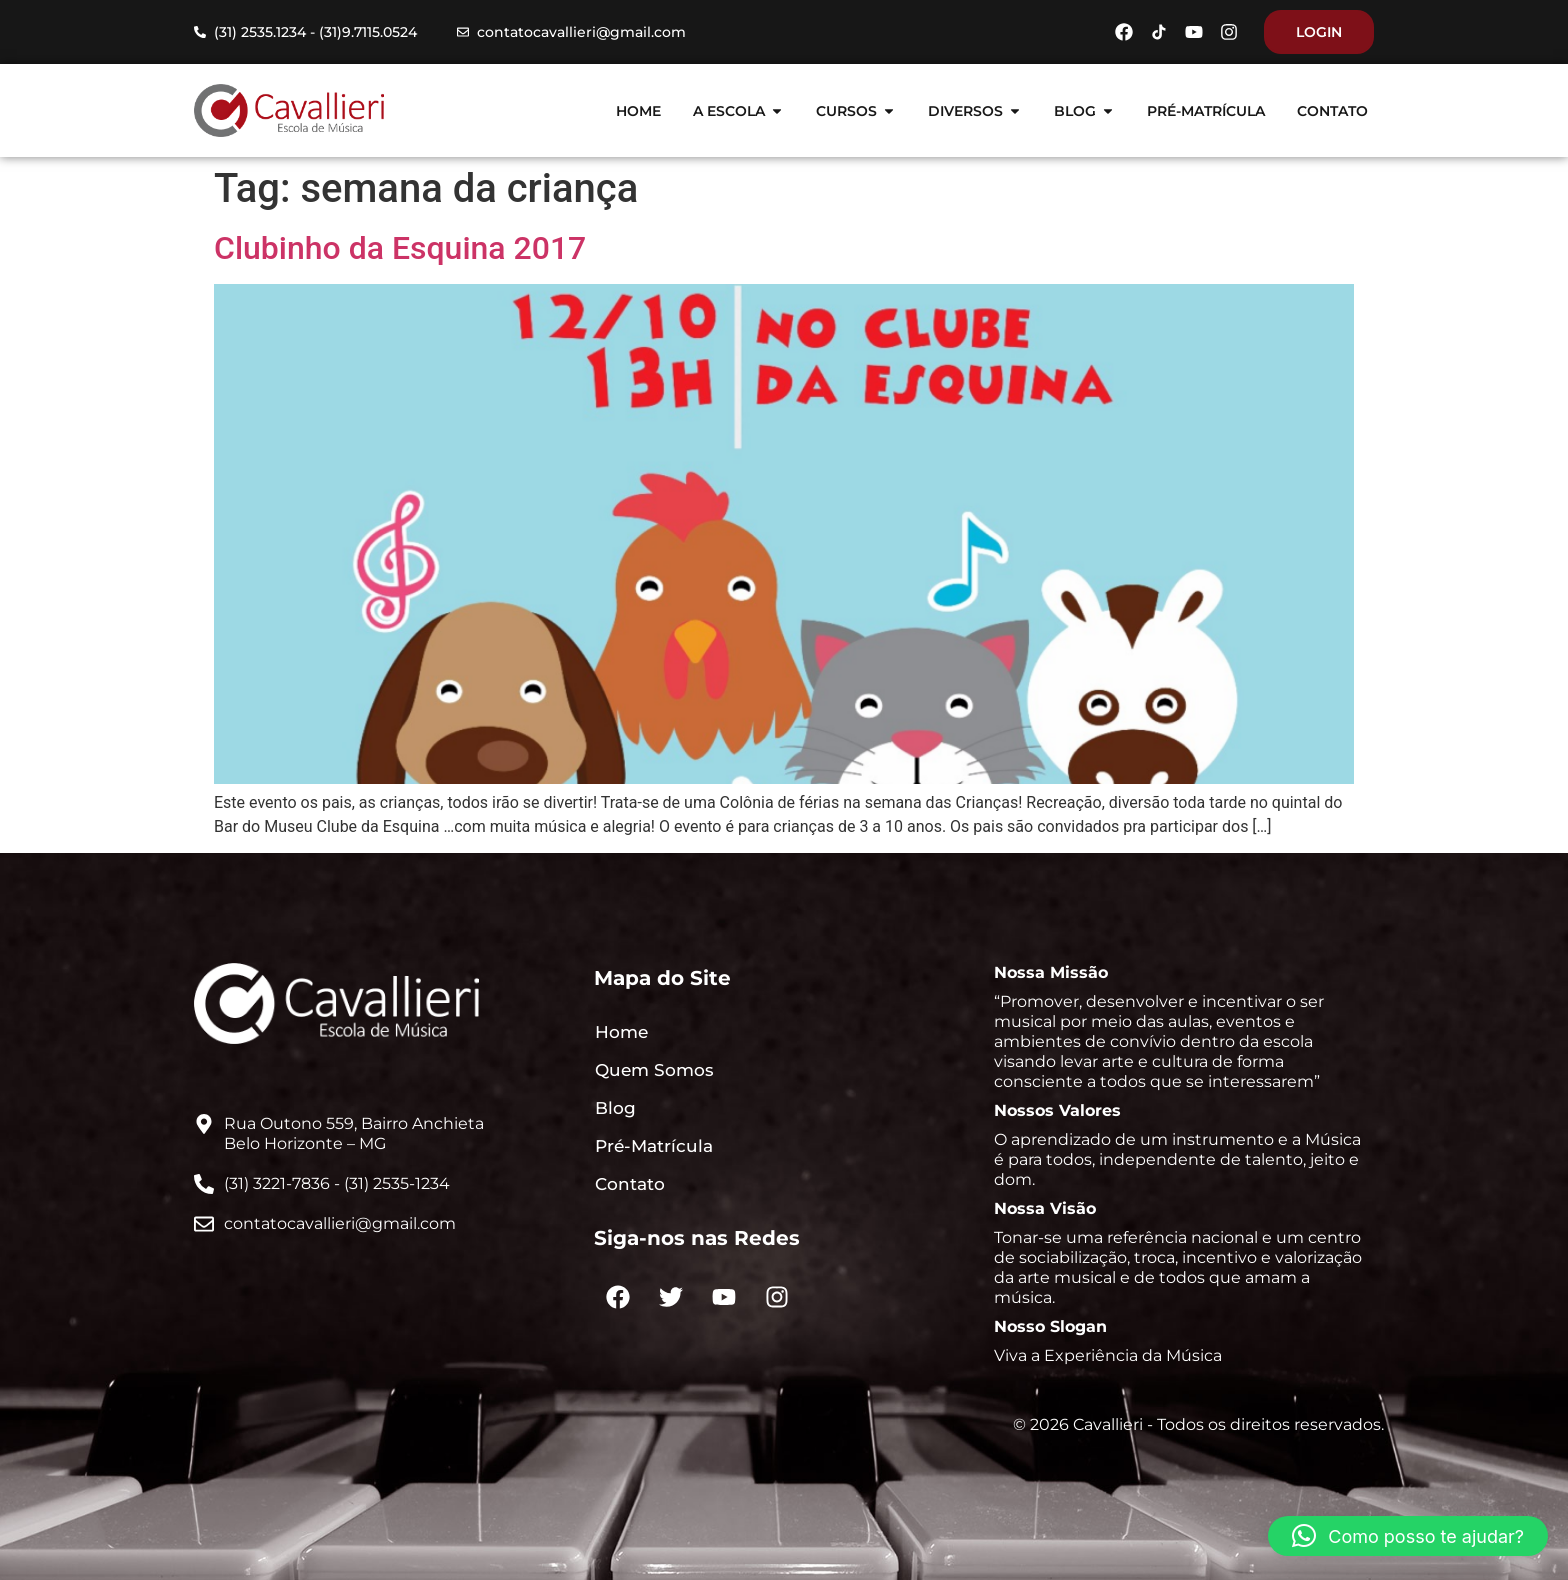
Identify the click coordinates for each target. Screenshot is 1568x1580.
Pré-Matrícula (654, 1146)
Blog (615, 1108)
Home (621, 1032)
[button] (1408, 1536)
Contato (630, 1184)
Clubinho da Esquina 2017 (400, 248)
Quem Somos (654, 1070)
